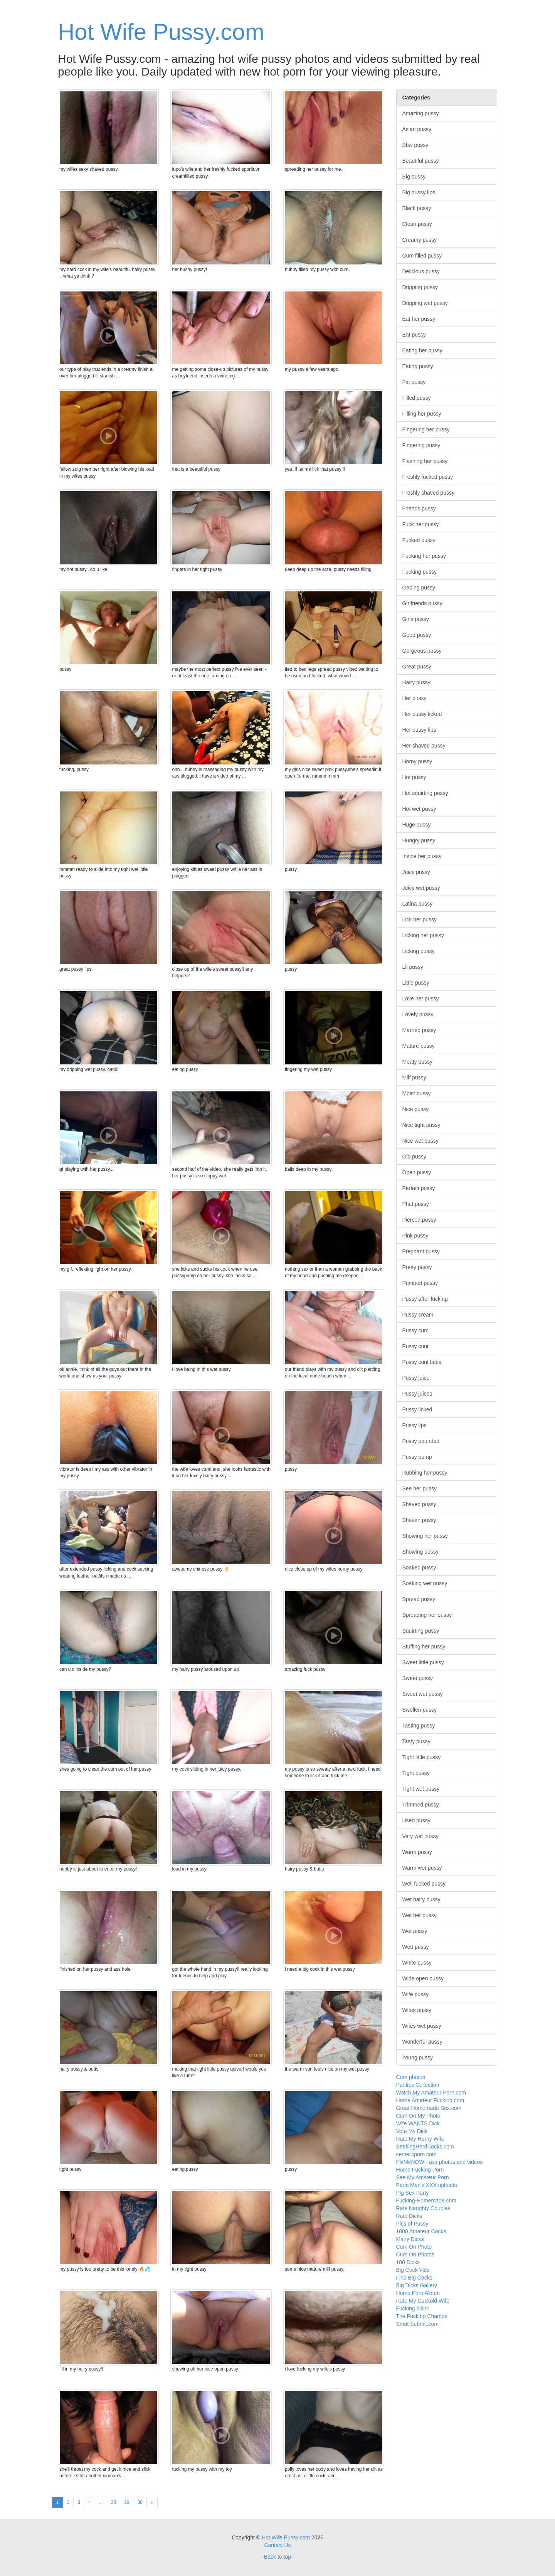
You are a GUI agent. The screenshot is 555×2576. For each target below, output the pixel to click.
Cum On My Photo (418, 2116)
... (101, 2502)
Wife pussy (415, 1994)
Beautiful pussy (420, 161)
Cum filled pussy (422, 256)
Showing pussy (420, 1552)
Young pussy (417, 2057)
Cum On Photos (415, 2254)
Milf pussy (414, 1077)
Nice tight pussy (421, 1125)
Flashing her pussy (425, 461)
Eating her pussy (422, 350)
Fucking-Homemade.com (426, 2200)
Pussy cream (418, 1315)
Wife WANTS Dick (418, 2123)
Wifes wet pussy (421, 2026)
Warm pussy (417, 1852)
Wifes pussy (416, 2010)
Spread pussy (419, 1599)
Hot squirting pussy (425, 793)
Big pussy (414, 176)
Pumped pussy (420, 1283)
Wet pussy (414, 1931)
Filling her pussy (421, 414)
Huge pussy (416, 825)
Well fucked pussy (424, 1884)
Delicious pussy (421, 271)
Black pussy (416, 208)
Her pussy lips (419, 730)
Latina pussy (417, 904)
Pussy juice (416, 1378)
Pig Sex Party (412, 2193)
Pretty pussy (417, 1267)
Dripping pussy (420, 287)
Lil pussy (412, 967)
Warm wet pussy (422, 1868)
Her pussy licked (422, 714)
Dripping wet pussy (425, 303)
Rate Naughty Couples (423, 2208)
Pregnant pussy (421, 1251)
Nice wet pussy (420, 1141)
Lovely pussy (418, 1014)
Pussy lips (414, 1425)
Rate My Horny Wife (420, 2139)
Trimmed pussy (420, 1805)
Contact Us (277, 2545)
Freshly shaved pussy (428, 493)
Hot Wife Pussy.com (161, 32)
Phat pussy (415, 1204)
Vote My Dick (412, 2131)
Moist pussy (416, 1093)
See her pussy (419, 1488)
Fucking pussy (419, 572)
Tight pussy (416, 1773)
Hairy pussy (416, 682)
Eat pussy (414, 335)
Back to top (277, 2557)
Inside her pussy (422, 856)
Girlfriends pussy (422, 603)
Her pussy (414, 698)
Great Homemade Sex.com (429, 2108)
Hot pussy (414, 777)
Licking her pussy (423, 935)
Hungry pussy (419, 840)
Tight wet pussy (421, 1789)
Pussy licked (417, 1409)
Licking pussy (418, 951)
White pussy (417, 1963)
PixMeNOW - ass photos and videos (439, 2162)
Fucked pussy (419, 540)
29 (126, 2502)
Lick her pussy (419, 919)
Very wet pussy (420, 1836)
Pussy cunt (415, 1346)
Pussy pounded (421, 1441)
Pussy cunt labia (422, 1362)
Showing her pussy (425, 1536)
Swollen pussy (419, 1710)
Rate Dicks (409, 2216)
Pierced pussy (419, 1220)
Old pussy (414, 1156)
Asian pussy (416, 129)
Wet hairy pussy (421, 1899)
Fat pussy (414, 382)
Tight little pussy (421, 1757)
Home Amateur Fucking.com (430, 2100)
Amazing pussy (420, 113)
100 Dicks (408, 2262)
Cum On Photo (414, 2247)
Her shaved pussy (424, 745)
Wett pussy (415, 1947)
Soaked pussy (419, 1567)
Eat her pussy (419, 319)
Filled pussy (416, 398)
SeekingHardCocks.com (425, 2146)
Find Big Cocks (414, 2278)
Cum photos (410, 2077)
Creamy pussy (419, 240)
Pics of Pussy (412, 2224)
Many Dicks (410, 2239)
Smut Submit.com (417, 2324)
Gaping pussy (419, 587)
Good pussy (416, 635)
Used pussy (416, 1820)
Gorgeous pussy (422, 651)
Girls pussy (415, 619)
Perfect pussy (418, 1188)
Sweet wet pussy (422, 1694)
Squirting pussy (420, 1631)
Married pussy (419, 1030)
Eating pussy (417, 366)
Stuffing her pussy (424, 1646)
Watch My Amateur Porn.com (431, 2092)
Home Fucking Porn (420, 2170)
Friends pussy (419, 508)
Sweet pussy (417, 1678)
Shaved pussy (419, 1504)
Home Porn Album (418, 2293)
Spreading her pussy (427, 1615)
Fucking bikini (412, 2308)
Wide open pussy (423, 1978)
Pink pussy (415, 1235)
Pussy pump (417, 1457)
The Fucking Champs (421, 2316)
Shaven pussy (419, 1520)
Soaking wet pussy (424, 1583)
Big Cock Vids (413, 2270)
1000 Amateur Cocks (421, 2231)
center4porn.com (416, 2154)
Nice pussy (415, 1109)
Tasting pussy (418, 1725)
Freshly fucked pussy (427, 477)
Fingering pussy (421, 445)
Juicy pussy (416, 872)
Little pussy (415, 983)
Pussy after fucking (425, 1299)
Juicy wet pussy (421, 888)
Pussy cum (415, 1330)
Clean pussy (417, 224)
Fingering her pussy (426, 429)
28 (113, 2502)
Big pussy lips (419, 192)
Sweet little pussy (423, 1662)
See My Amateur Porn (422, 2177)
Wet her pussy (419, 1915)
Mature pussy (418, 1046)
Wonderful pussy (422, 2042)
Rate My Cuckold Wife (422, 2301)
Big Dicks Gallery (416, 2285)
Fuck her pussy (420, 524)
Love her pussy (420, 998)
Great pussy (416, 666)
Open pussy (416, 1172)
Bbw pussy (415, 145)
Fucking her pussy (424, 556)
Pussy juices (417, 1394)
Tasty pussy (416, 1741)
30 (139, 2502)
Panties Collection (417, 2085)
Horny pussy (417, 761)
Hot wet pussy (419, 809)
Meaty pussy (417, 1062)
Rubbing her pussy (424, 1473)
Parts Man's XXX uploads (426, 2185)
